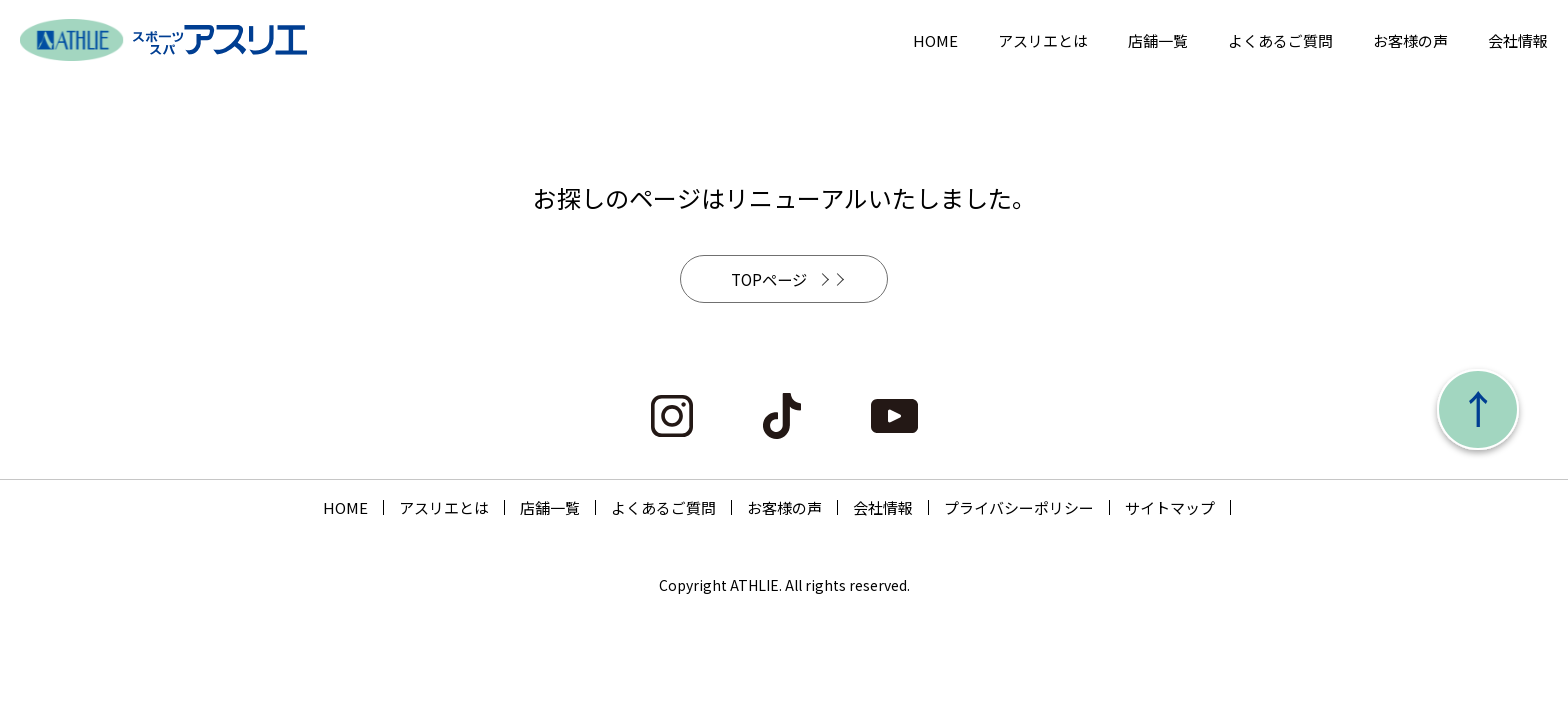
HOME (935, 40)
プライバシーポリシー (1019, 509)
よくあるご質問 (1280, 40)
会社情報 (1518, 40)
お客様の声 (1410, 40)
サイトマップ (1170, 509)
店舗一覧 (1158, 40)
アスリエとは (1043, 40)
